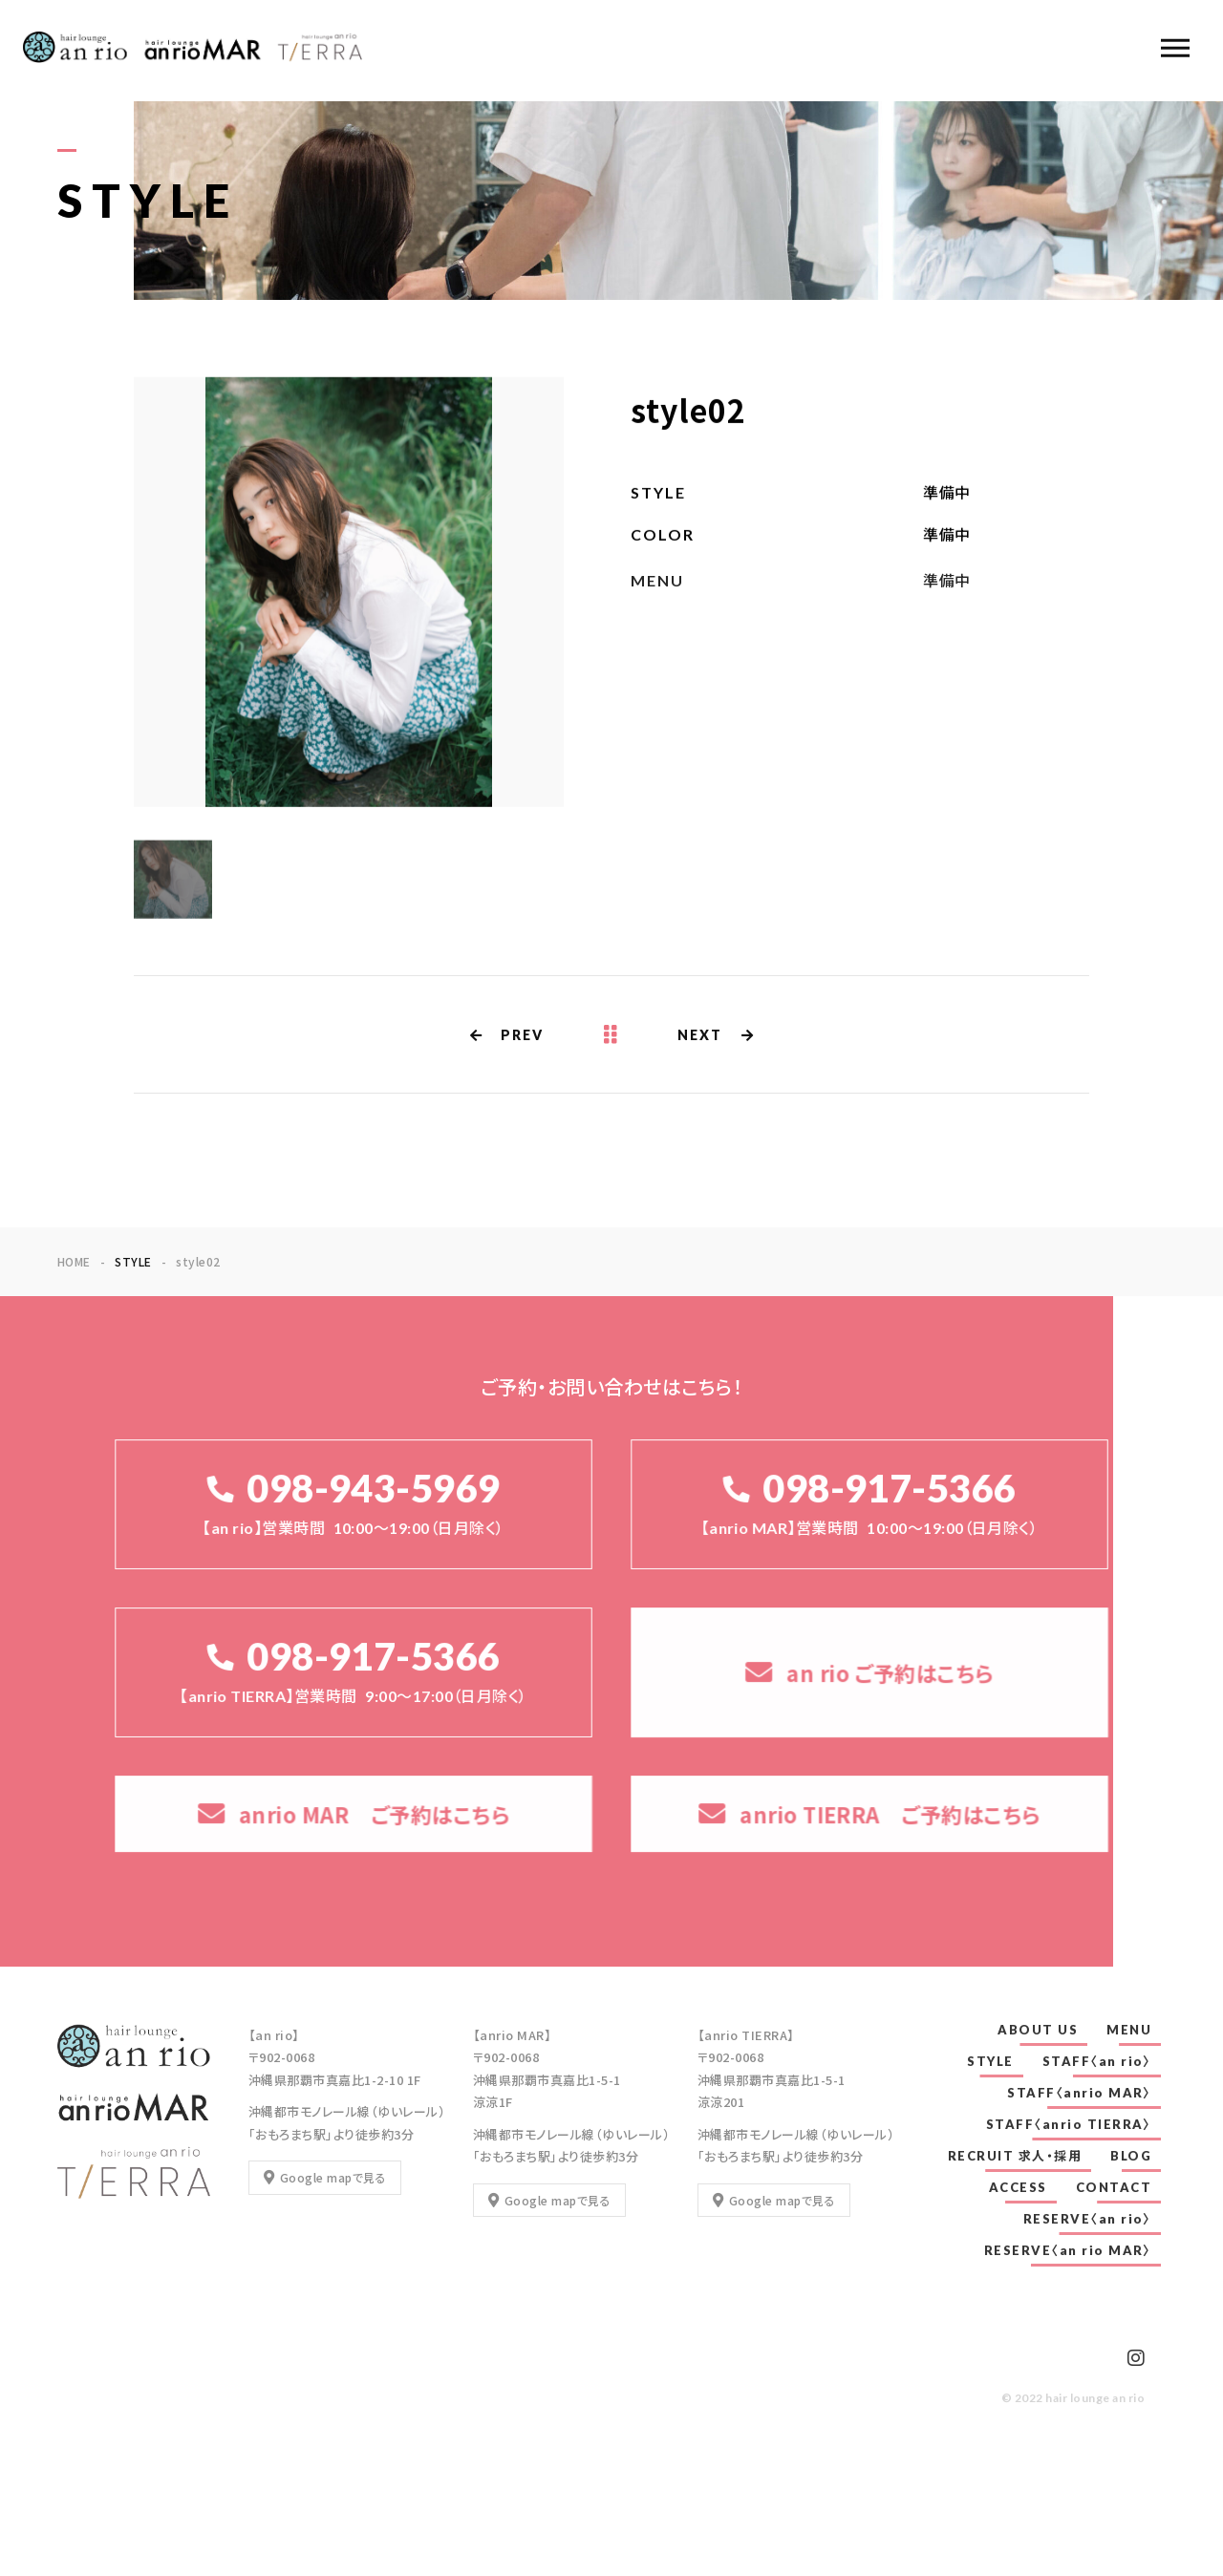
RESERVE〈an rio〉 (1087, 2218)
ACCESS (1018, 2187)
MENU (1128, 2029)
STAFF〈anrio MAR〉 (1079, 2092)
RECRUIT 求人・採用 (1015, 2155)
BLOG (1130, 2155)
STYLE (990, 2061)
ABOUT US (1038, 2029)
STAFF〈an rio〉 (1097, 2061)
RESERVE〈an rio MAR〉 (1068, 2250)
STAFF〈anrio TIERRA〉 (1069, 2124)
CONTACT (1114, 2187)
